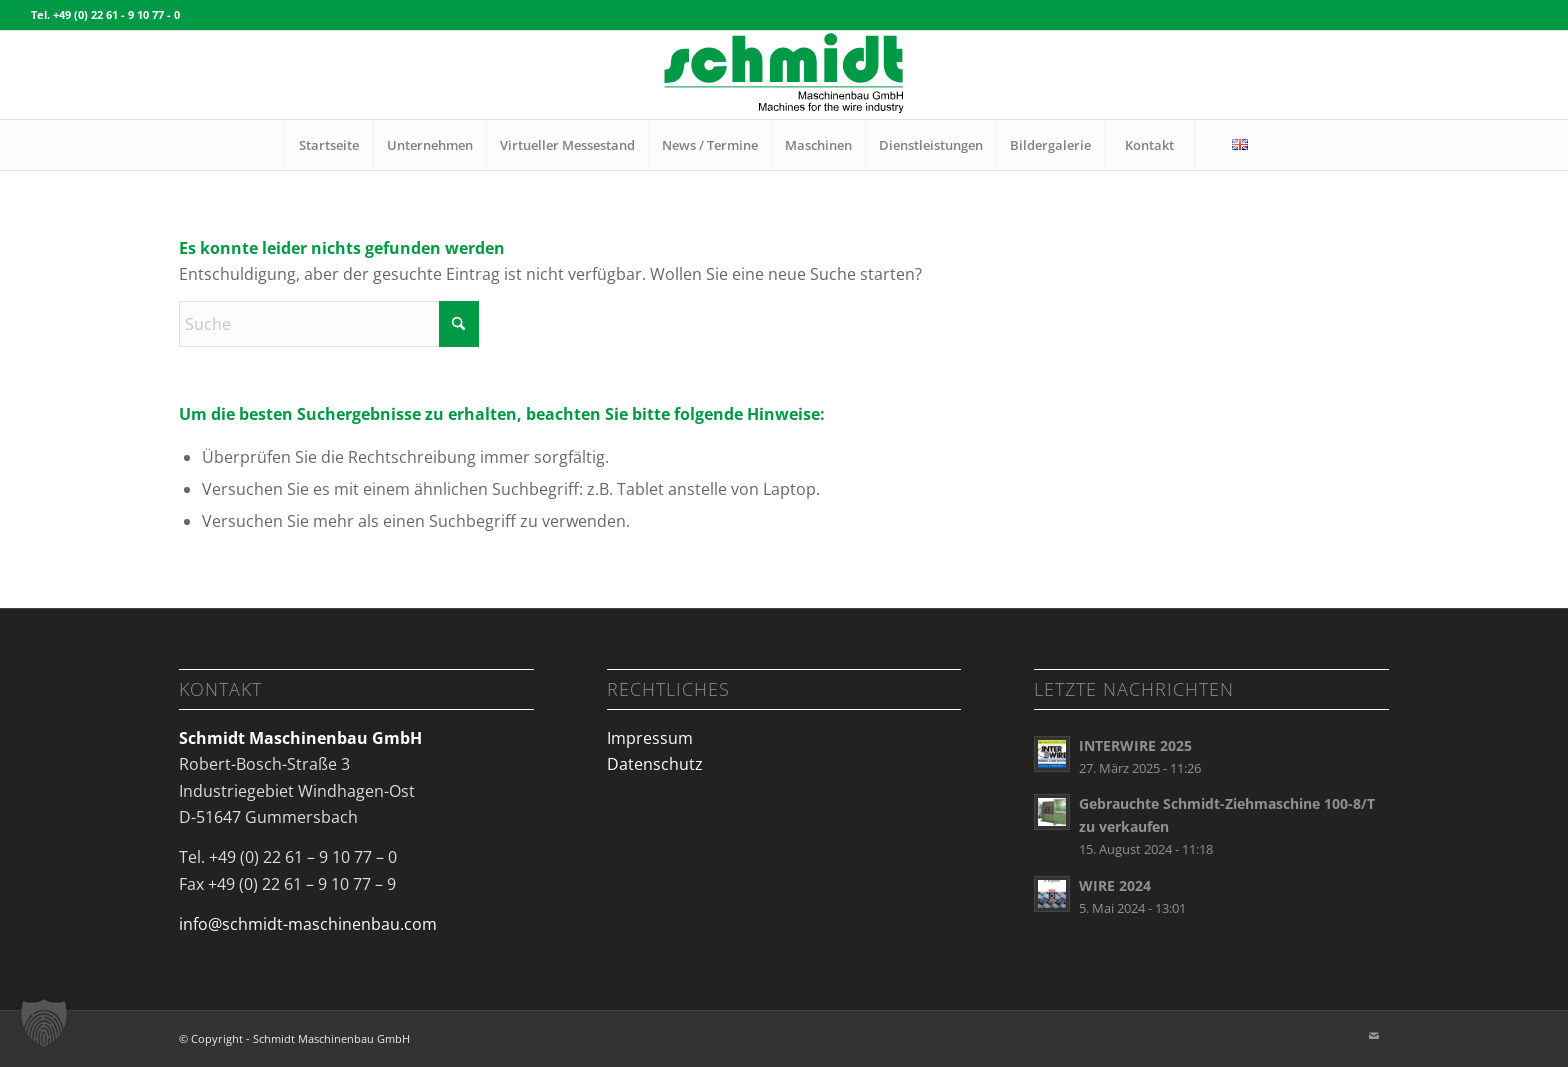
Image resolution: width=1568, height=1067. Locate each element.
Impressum (650, 738)
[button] (44, 1023)
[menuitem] (328, 145)
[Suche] (329, 324)
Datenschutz (655, 764)
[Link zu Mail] (1374, 1036)
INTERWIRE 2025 (1135, 745)
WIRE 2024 (1115, 885)
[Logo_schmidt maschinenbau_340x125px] (783, 75)
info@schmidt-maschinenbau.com (308, 924)
